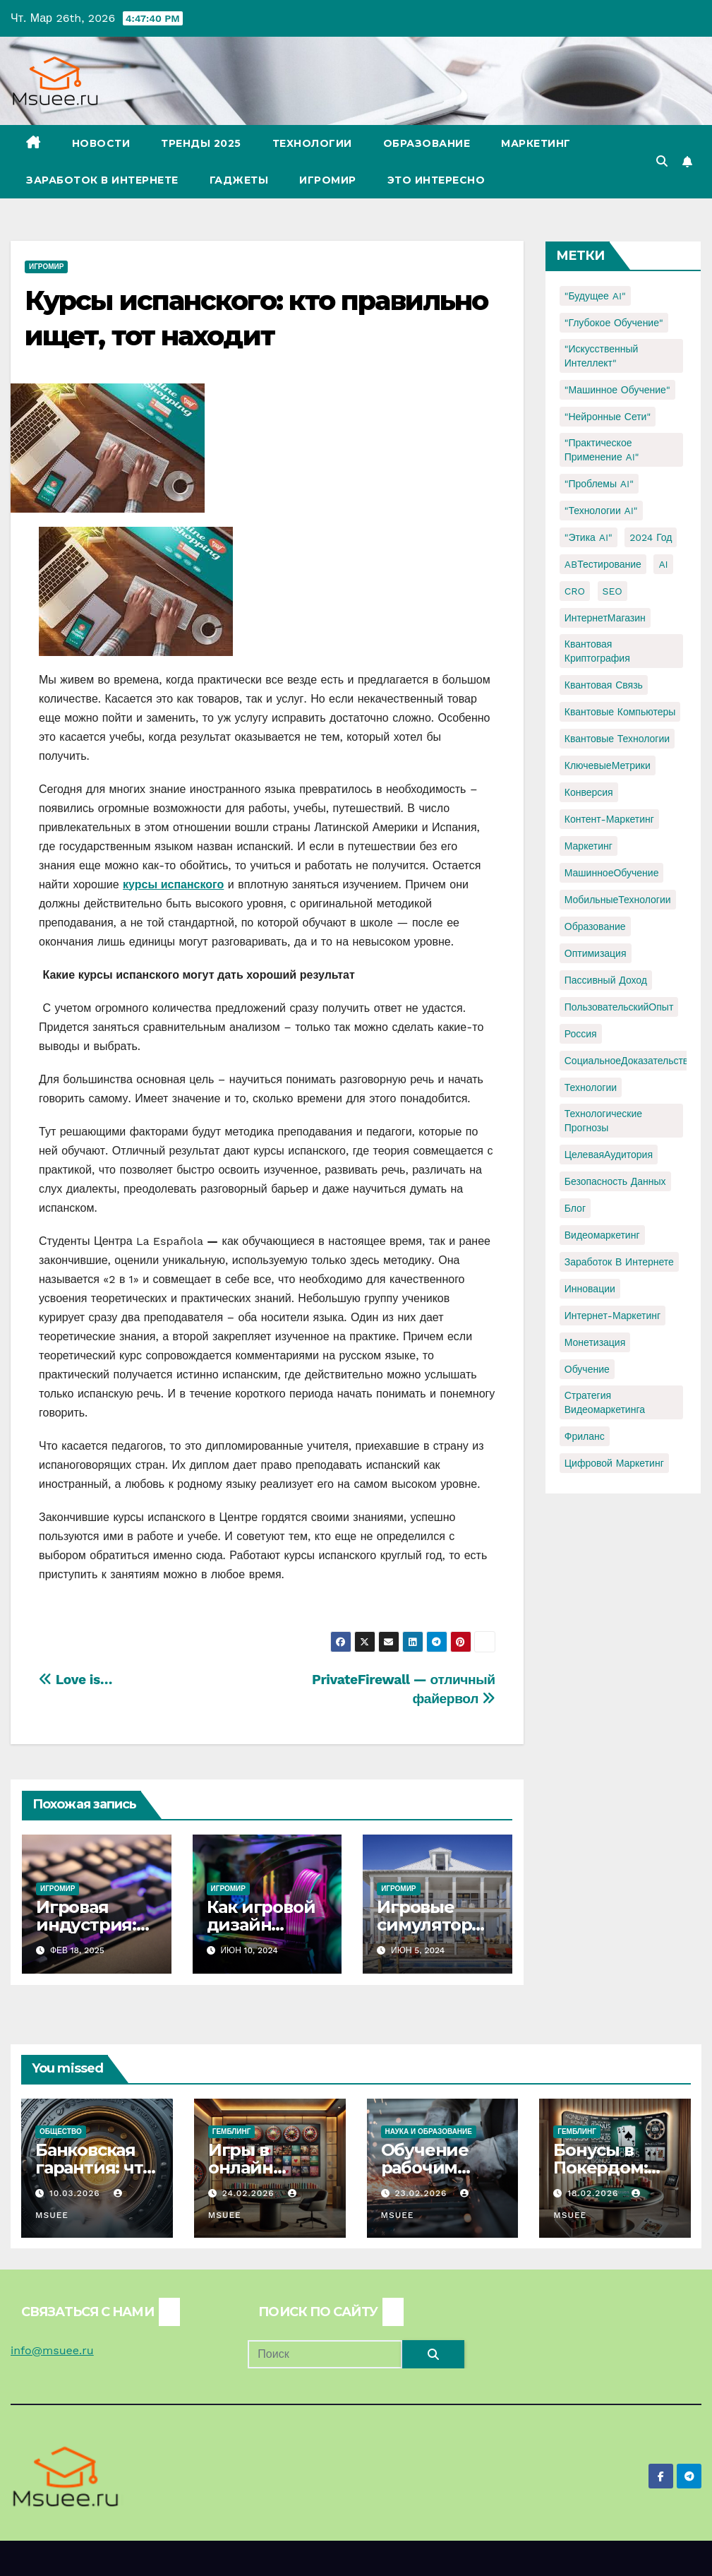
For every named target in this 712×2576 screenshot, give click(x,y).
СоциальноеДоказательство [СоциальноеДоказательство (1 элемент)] (629, 1060)
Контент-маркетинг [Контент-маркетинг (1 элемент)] (609, 819)
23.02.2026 (422, 2193)
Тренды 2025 (201, 143)
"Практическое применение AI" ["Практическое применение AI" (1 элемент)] (602, 450)
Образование (427, 143)
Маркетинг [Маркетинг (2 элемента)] (589, 846)
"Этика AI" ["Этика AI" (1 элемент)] (589, 537)
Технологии (312, 143)
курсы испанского (173, 884)
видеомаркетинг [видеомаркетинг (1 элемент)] (602, 1235)
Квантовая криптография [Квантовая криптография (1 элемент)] (597, 651)
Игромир (327, 180)
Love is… (75, 1679)
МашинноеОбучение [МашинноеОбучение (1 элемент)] (612, 872)
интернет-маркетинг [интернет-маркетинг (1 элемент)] (612, 1315)
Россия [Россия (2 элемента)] (581, 1033)
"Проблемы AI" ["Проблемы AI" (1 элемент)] (599, 483)
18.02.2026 (594, 2193)
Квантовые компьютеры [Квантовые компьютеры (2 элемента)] (620, 711)
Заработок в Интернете (102, 180)
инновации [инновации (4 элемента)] (590, 1288)
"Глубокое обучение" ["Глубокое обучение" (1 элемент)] (614, 322)
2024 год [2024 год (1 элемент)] (650, 537)
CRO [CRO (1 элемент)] (575, 591)
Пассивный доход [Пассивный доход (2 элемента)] (606, 980)
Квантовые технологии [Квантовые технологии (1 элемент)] (617, 738)
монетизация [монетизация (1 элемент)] (595, 1342)
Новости (101, 143)
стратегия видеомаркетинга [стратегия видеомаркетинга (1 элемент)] (605, 1402)
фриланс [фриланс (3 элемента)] (585, 1436)
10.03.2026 (76, 2193)
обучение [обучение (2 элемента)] (587, 1369)
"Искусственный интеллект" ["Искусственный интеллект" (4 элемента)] (602, 356)
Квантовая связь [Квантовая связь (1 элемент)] (604, 685)
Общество (61, 2131)
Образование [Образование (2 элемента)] (595, 926)
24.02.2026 (250, 2193)
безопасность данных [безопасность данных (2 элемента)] (615, 1181)
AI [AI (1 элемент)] (663, 564)
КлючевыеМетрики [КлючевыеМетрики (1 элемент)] (608, 765)
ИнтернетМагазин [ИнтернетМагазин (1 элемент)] (605, 618)
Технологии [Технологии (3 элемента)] (591, 1087)
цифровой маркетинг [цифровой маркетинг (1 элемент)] (614, 1463)
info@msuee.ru (52, 2350)
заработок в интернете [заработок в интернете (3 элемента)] (619, 1262)
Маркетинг (536, 143)
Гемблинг (231, 2131)
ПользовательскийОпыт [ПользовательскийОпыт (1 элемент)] (619, 1007)
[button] (662, 161)
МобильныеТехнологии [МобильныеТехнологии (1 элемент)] (618, 899)
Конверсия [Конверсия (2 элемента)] (589, 792)
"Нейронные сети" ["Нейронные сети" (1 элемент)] (608, 416)
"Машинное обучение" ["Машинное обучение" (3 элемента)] (617, 389)
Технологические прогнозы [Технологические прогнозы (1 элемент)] (603, 1120)
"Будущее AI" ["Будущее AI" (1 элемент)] (595, 296)
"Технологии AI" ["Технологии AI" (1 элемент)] (601, 510)
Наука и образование (428, 2131)
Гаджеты (239, 180)
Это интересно (436, 180)
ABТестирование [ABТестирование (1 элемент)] (603, 564)
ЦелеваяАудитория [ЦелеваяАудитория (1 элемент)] (609, 1154)
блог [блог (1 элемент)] (575, 1208)
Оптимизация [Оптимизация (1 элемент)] (596, 953)
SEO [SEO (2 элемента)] (612, 591)
